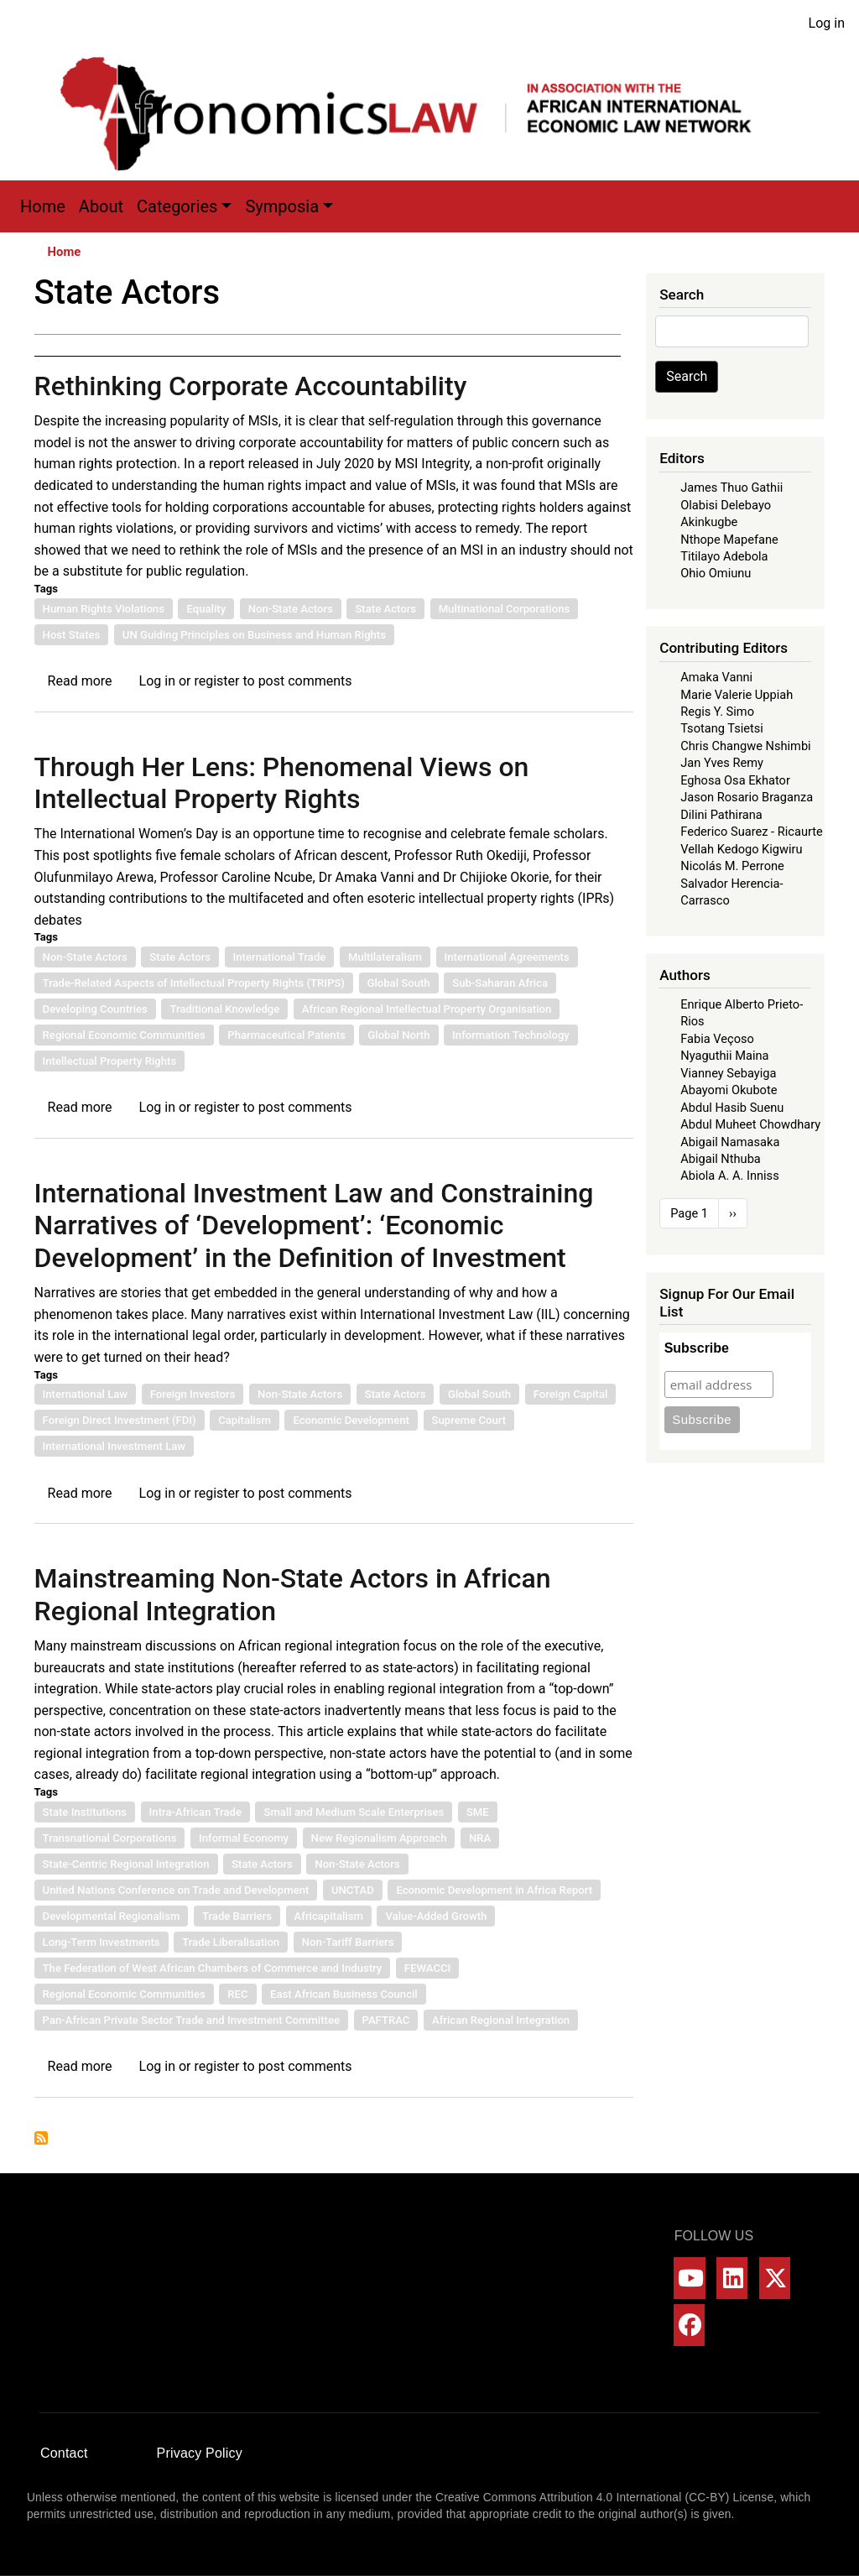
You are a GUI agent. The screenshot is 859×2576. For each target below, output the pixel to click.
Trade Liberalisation (230, 1942)
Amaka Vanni (716, 677)
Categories (177, 206)
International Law (85, 1394)
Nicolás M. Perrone (732, 865)
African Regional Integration (501, 2020)
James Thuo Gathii (731, 487)
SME (477, 1812)
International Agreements (507, 957)
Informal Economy (244, 1838)
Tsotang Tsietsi (721, 728)
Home (42, 206)
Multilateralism (385, 957)
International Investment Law (114, 1446)
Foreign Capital (571, 1394)
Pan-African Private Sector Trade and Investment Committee (191, 2020)
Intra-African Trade (195, 1812)
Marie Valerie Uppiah (736, 694)
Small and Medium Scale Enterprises (353, 1812)
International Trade (279, 957)
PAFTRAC (386, 2020)
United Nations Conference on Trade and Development (176, 1890)
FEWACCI (427, 1968)
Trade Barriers (237, 1916)
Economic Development (351, 1420)
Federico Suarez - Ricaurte (751, 831)
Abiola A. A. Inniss (729, 1175)
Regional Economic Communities (124, 1035)
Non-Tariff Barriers (348, 1942)
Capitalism (244, 1420)
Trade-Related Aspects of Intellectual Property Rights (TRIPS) (194, 983)
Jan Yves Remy (721, 762)
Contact (64, 2453)
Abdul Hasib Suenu (732, 1107)
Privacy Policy (199, 2453)
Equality (206, 608)
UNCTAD (352, 1890)
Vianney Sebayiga (728, 1073)
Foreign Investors (193, 1394)
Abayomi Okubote (728, 1090)
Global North (398, 1035)
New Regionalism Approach (379, 1838)
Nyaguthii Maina (724, 1055)
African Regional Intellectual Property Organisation (426, 1009)
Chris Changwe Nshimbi (745, 746)
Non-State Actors (290, 608)
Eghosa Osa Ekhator (735, 780)
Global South (398, 983)
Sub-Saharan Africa (500, 983)
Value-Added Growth (436, 1916)
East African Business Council (344, 1994)
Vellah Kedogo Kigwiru (741, 849)
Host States (72, 634)
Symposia (282, 206)
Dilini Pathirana (721, 814)
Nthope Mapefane (729, 539)
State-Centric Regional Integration (126, 1864)
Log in (827, 23)
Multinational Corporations (504, 608)
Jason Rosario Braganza (746, 797)
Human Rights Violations (103, 608)
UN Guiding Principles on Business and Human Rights (254, 634)
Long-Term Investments (101, 1942)
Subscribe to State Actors (41, 2138)
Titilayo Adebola (724, 556)
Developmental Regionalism (111, 1916)
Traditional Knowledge (224, 1009)
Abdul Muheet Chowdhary (750, 1124)
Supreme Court (469, 1420)
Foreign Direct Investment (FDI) (119, 1420)
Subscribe (696, 1348)
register (216, 681)
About (101, 206)
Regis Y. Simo (717, 711)
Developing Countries (95, 1009)
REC (237, 1994)
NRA (480, 1838)
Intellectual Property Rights (110, 1061)
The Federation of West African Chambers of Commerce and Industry (213, 1968)
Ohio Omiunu (715, 573)
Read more (80, 681)
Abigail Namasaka (729, 1142)
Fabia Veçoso (717, 1038)
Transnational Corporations (110, 1838)
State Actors (385, 608)
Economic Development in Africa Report (494, 1890)
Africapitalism (328, 1916)
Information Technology (511, 1035)
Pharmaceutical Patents (286, 1035)
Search (686, 376)
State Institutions (85, 1812)
